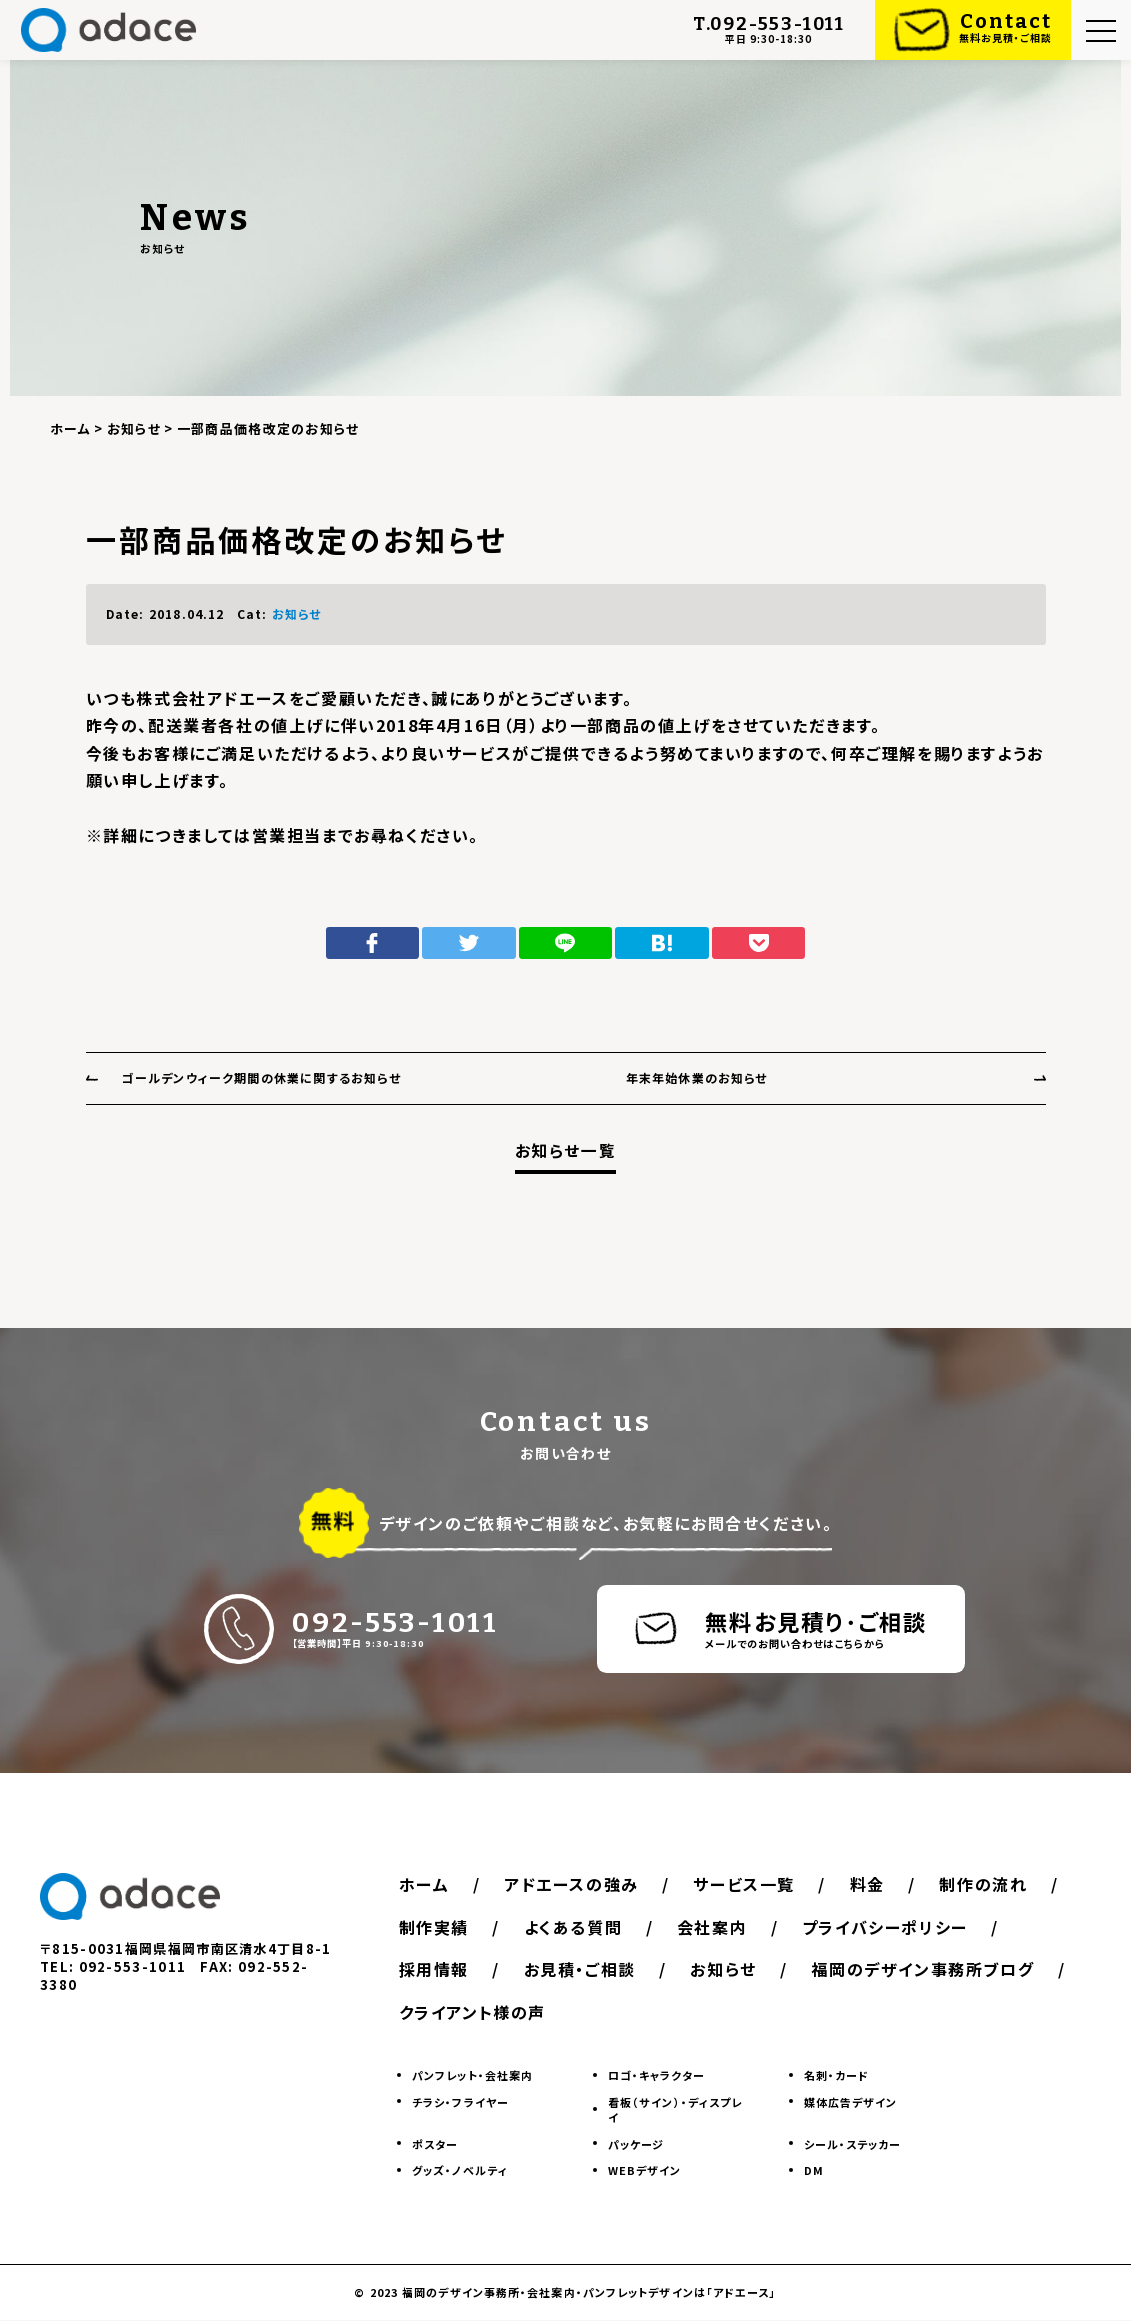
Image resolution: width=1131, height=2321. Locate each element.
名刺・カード (837, 2076)
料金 (877, 1885)
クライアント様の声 (753, 2012)
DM (814, 2170)
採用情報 (659, 1970)
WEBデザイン (645, 2170)
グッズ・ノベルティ (460, 2170)
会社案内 (865, 1927)
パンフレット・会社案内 (472, 2076)
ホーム (425, 1885)
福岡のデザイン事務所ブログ (511, 2012)
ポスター (435, 2144)
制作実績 (581, 1927)
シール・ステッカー (853, 2144)
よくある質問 (723, 1927)
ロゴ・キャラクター (656, 2076)
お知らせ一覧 (566, 1150)
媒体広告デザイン (851, 2102)
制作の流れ (444, 1927)
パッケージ (636, 2144)
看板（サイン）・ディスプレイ (675, 2109)
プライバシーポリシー (483, 1970)
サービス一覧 (752, 1885)
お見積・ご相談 (808, 1970)
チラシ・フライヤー (460, 2102)
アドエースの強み (575, 1885)
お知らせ (297, 613)
